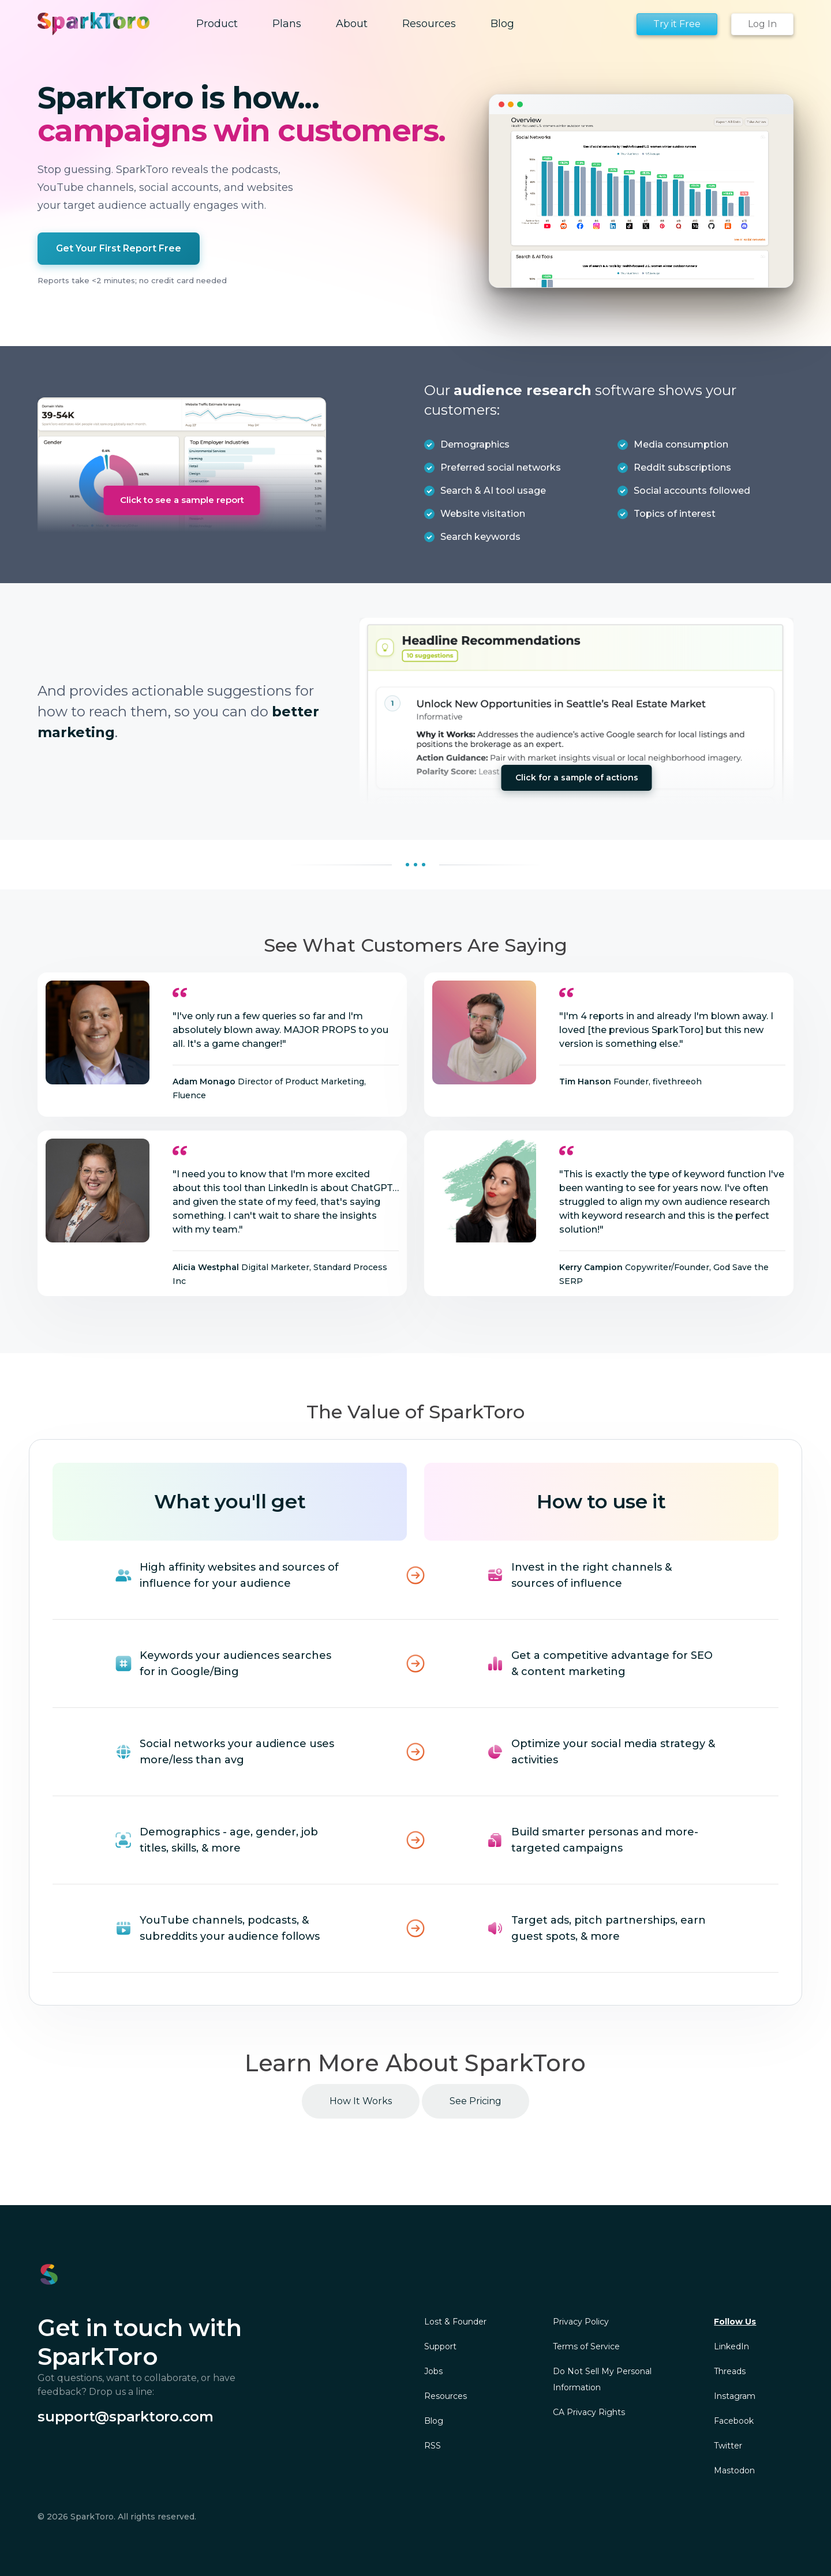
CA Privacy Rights (589, 2412)
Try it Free (677, 23)
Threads (730, 2371)
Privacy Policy (581, 2321)
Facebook (734, 2421)
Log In (762, 23)
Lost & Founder (455, 2321)
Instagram (734, 2396)
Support (440, 2346)
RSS (432, 2445)
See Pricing (475, 2101)
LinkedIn (731, 2346)
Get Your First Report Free (118, 248)
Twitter (728, 2445)
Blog (433, 2421)
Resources (445, 2396)
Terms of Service (586, 2346)
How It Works (361, 2101)
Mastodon (734, 2470)
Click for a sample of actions (576, 777)
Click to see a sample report (182, 499)
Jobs (433, 2371)
